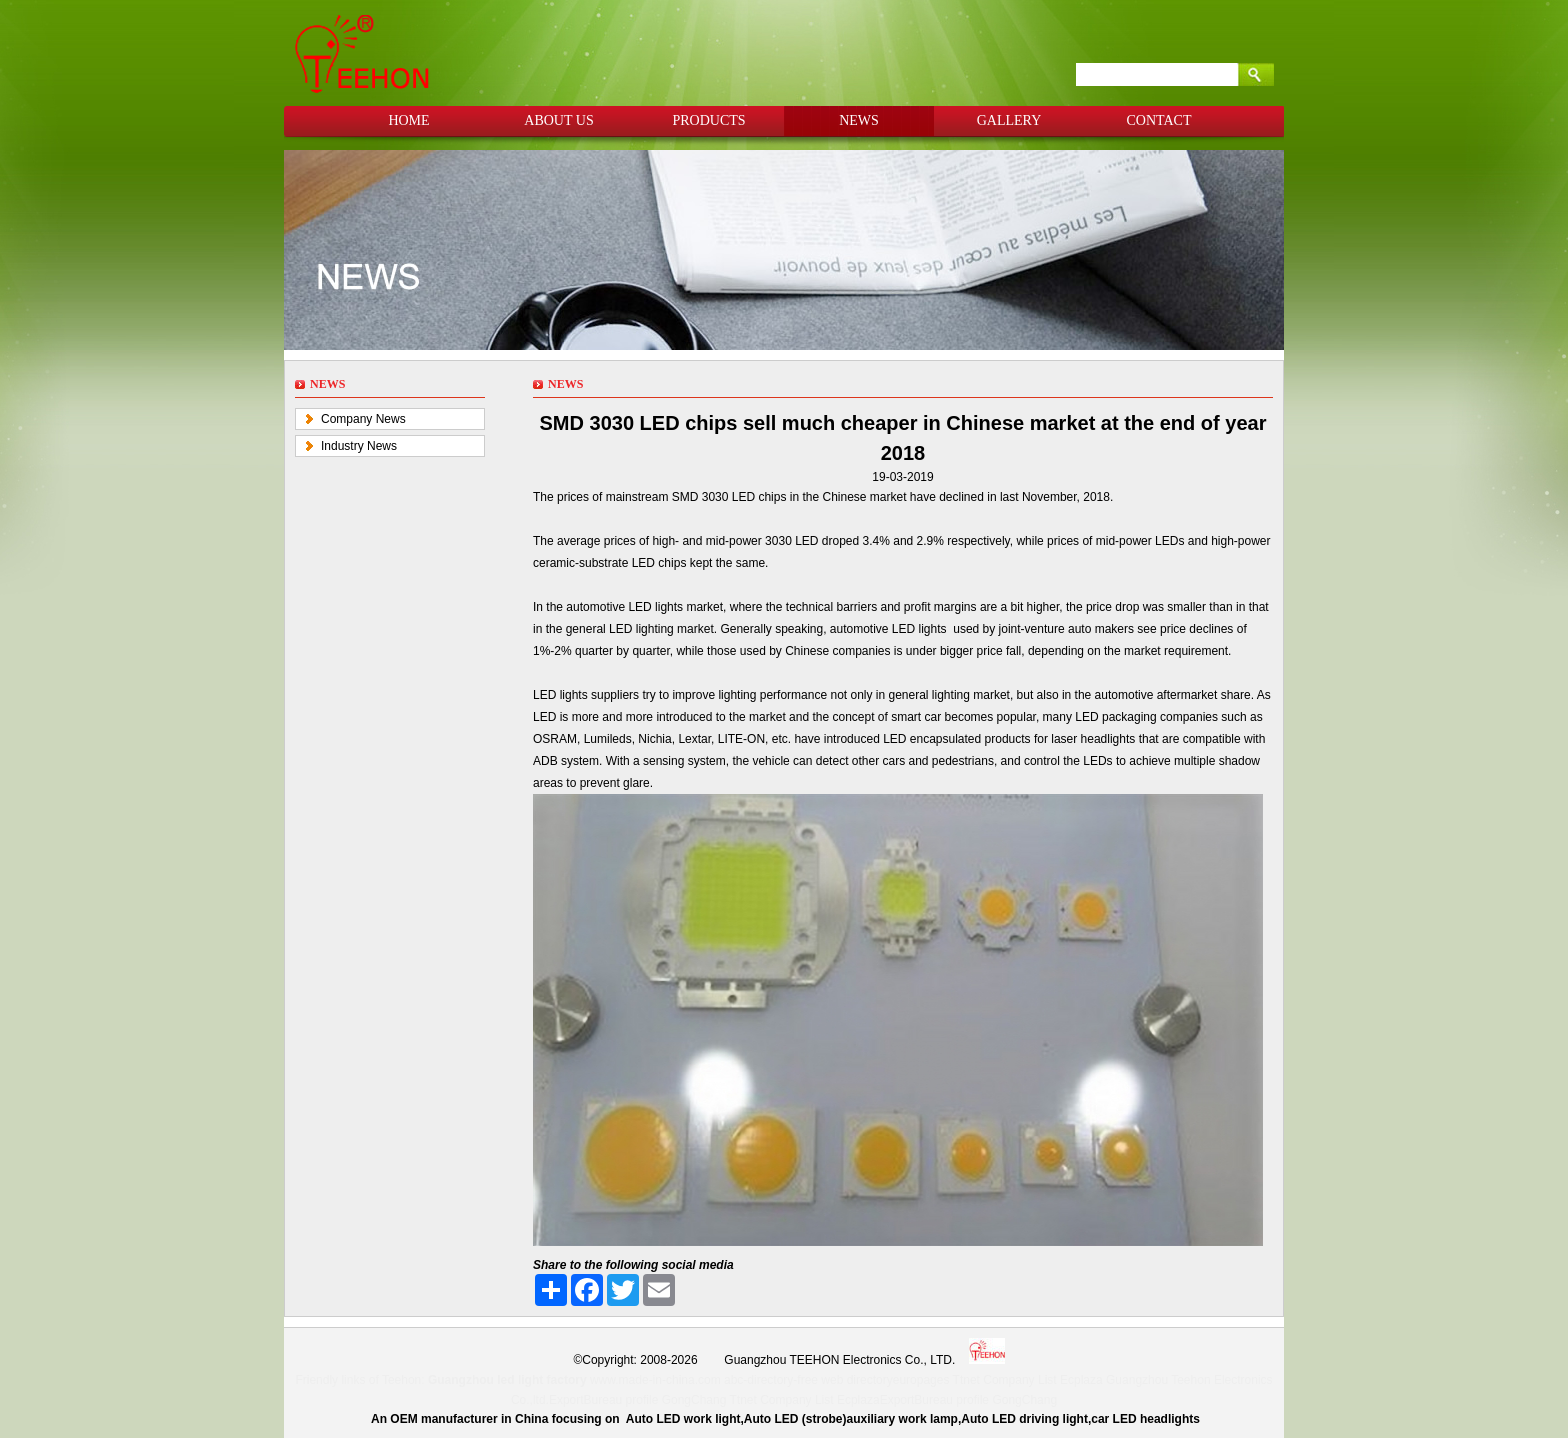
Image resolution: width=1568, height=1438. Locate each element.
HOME (408, 120)
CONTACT (1159, 120)
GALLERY (1009, 120)
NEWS (859, 120)
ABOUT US (558, 120)
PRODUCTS (708, 120)
